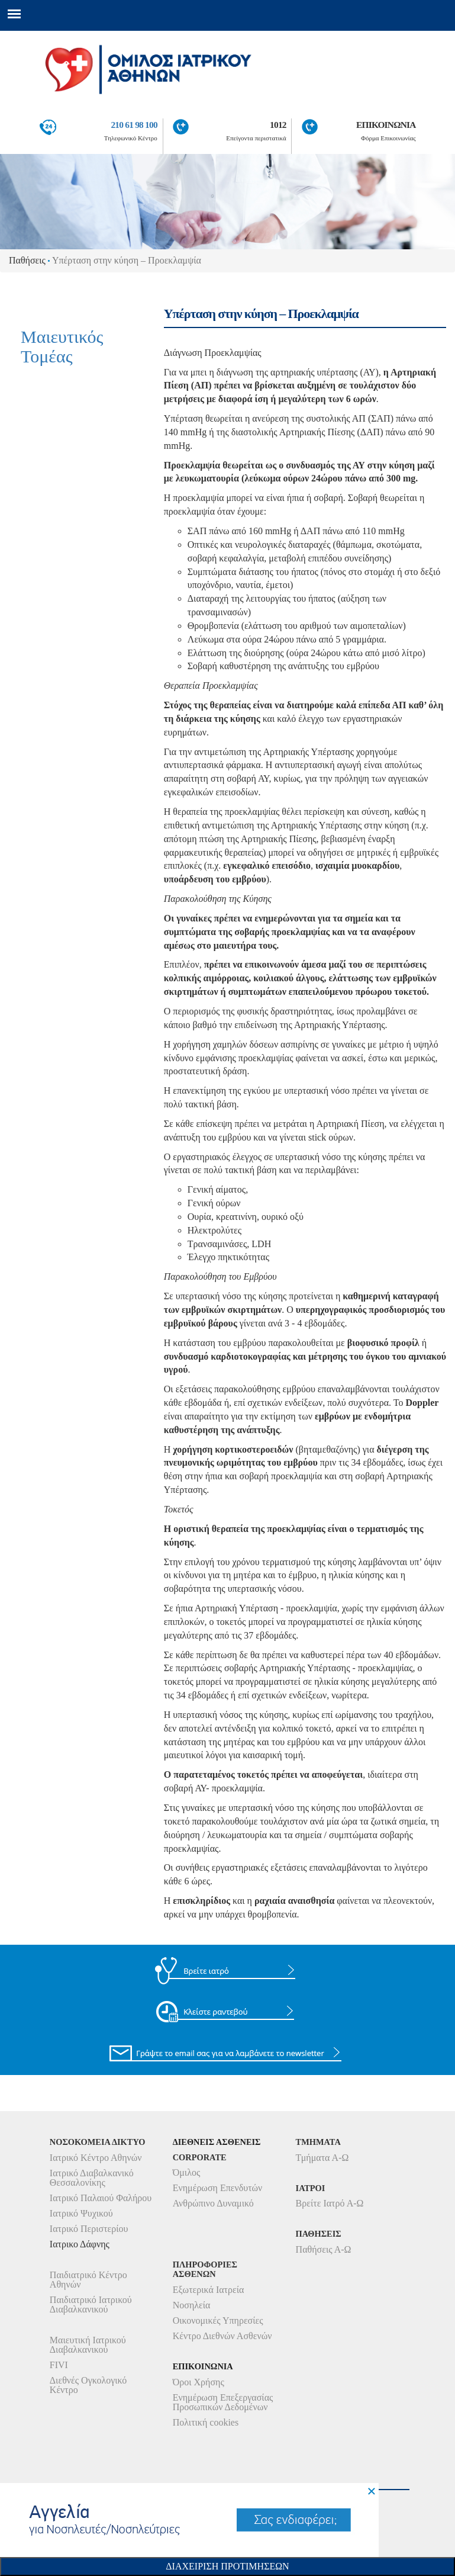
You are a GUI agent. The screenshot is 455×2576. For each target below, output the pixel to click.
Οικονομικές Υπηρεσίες (218, 2320)
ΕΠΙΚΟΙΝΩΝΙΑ (386, 125)
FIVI (59, 2365)
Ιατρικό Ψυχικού (81, 2213)
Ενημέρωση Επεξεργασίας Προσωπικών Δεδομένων (223, 2402)
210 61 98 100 (134, 125)
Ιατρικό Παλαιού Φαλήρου (100, 2198)
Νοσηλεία (192, 2305)
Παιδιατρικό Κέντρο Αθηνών (88, 2279)
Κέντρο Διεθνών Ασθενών (222, 2336)
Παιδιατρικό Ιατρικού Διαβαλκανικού (91, 2304)
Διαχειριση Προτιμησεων (227, 2566)
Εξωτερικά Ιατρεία (208, 2290)
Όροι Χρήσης (198, 2382)
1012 (278, 125)
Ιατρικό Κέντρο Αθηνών (96, 2158)
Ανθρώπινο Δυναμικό (213, 2203)
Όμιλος (187, 2172)
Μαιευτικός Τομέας (62, 346)
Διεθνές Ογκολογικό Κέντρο (88, 2385)
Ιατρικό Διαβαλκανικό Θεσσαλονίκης (92, 2178)
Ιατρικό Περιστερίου (89, 2229)
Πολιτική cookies (205, 2422)
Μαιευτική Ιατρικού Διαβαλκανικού (88, 2345)
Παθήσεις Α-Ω (323, 2249)
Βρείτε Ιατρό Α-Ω (330, 2203)
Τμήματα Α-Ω (322, 2158)
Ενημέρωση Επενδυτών (218, 2188)
